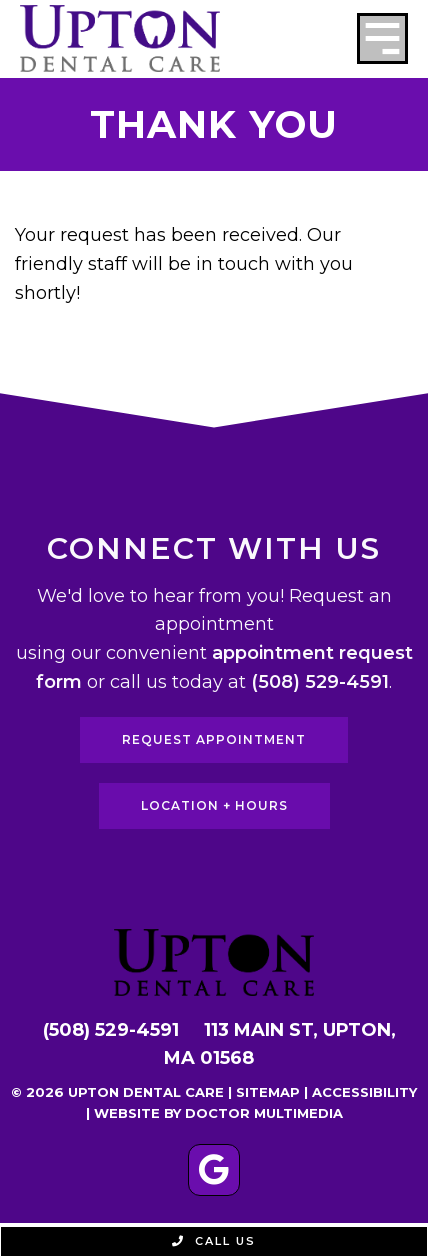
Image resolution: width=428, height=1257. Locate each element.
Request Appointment (214, 739)
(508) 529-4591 (320, 682)
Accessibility (364, 1092)
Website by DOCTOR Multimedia (218, 1113)
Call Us (214, 1241)
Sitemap (268, 1092)
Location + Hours (214, 805)
